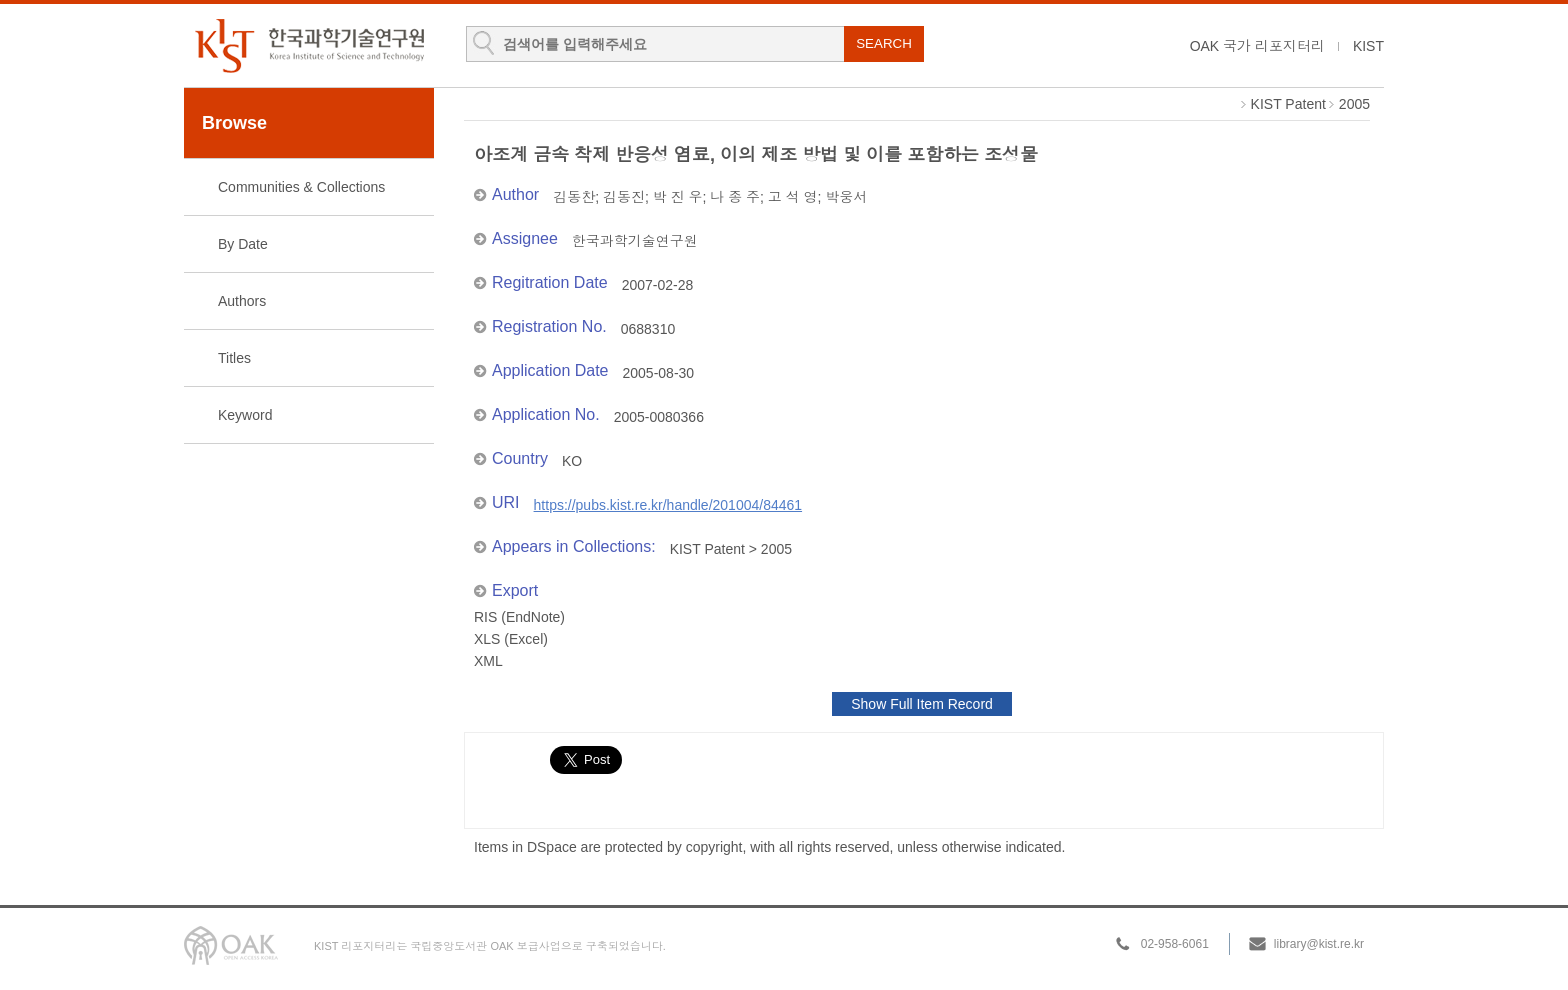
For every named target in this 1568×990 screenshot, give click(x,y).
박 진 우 (678, 197)
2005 (1354, 104)
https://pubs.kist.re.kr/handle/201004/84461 (668, 505)
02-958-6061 (1175, 944)
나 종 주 (735, 197)
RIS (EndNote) (519, 617)
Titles (234, 358)
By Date (243, 244)
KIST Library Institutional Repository (309, 45)
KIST (1368, 46)
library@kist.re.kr (1319, 944)
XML (488, 661)
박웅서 (846, 197)
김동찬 (574, 197)
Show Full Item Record (922, 704)
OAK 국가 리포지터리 (1257, 46)
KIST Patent (1288, 104)
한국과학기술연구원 (635, 241)
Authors (242, 301)
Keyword (245, 415)
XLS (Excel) (511, 639)
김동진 (624, 197)
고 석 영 (793, 197)
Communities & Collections (301, 187)
